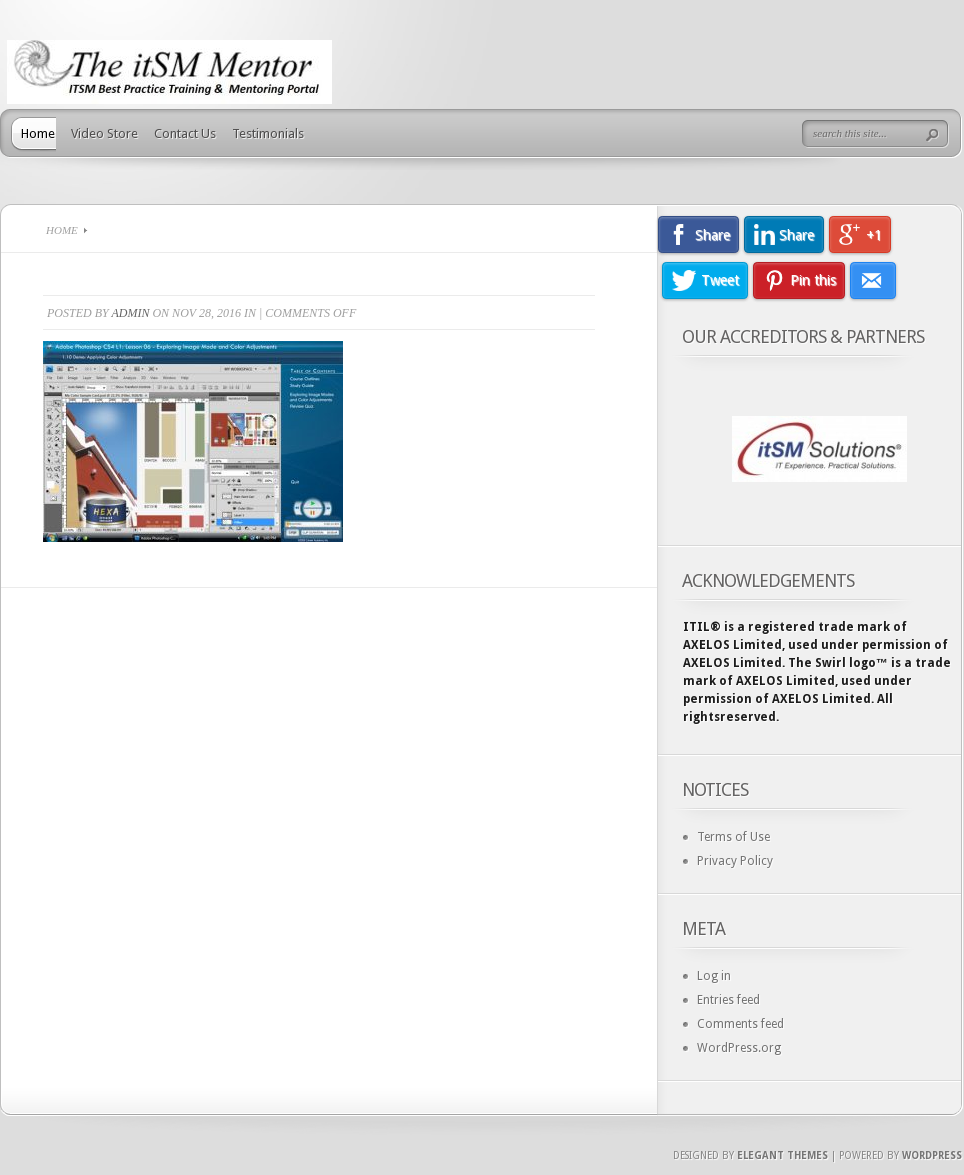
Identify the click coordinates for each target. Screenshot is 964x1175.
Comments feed (740, 1024)
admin (130, 313)
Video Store (104, 133)
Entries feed (728, 1000)
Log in (714, 976)
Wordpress (932, 1155)
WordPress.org (739, 1048)
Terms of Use (733, 837)
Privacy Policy (735, 861)
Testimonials (268, 133)
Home (38, 133)
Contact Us (185, 133)
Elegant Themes (782, 1155)
